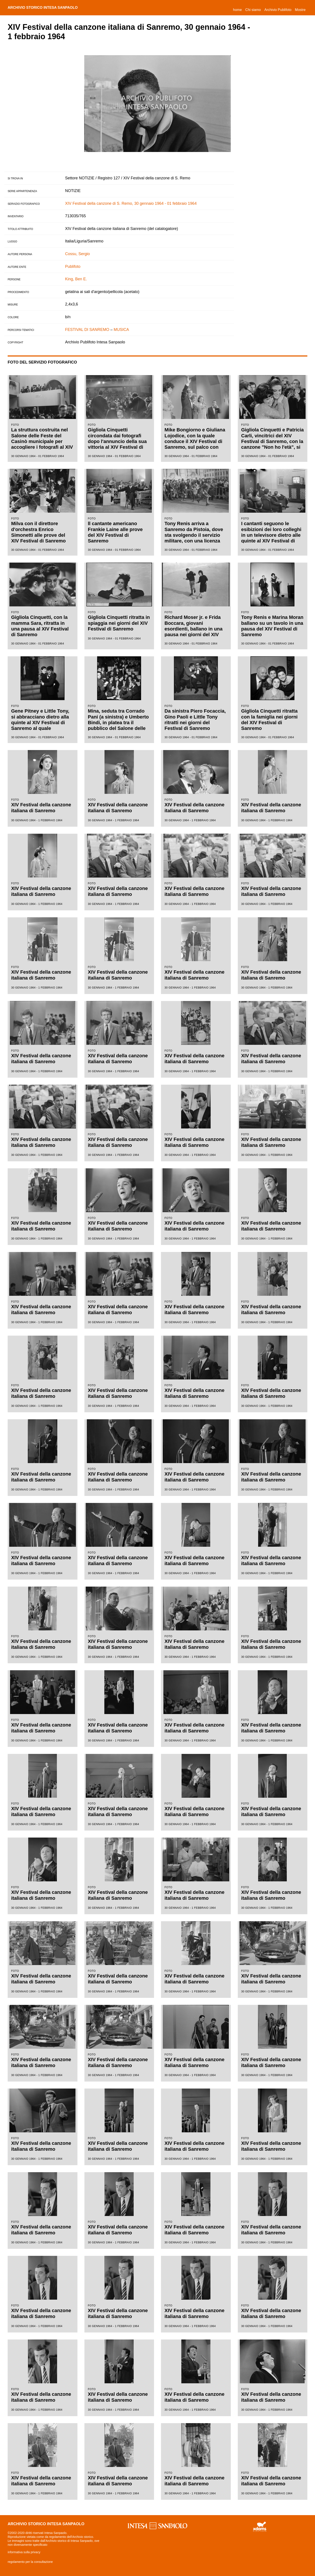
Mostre (300, 10)
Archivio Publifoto (277, 10)
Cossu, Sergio (77, 254)
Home (238, 9)
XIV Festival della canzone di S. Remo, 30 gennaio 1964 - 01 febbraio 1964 (131, 203)
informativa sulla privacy (24, 2552)
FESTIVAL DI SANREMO (87, 329)
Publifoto (72, 266)
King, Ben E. (76, 279)
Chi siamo (253, 10)
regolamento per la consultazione (30, 2562)
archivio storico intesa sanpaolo (46, 7)
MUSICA (121, 329)
